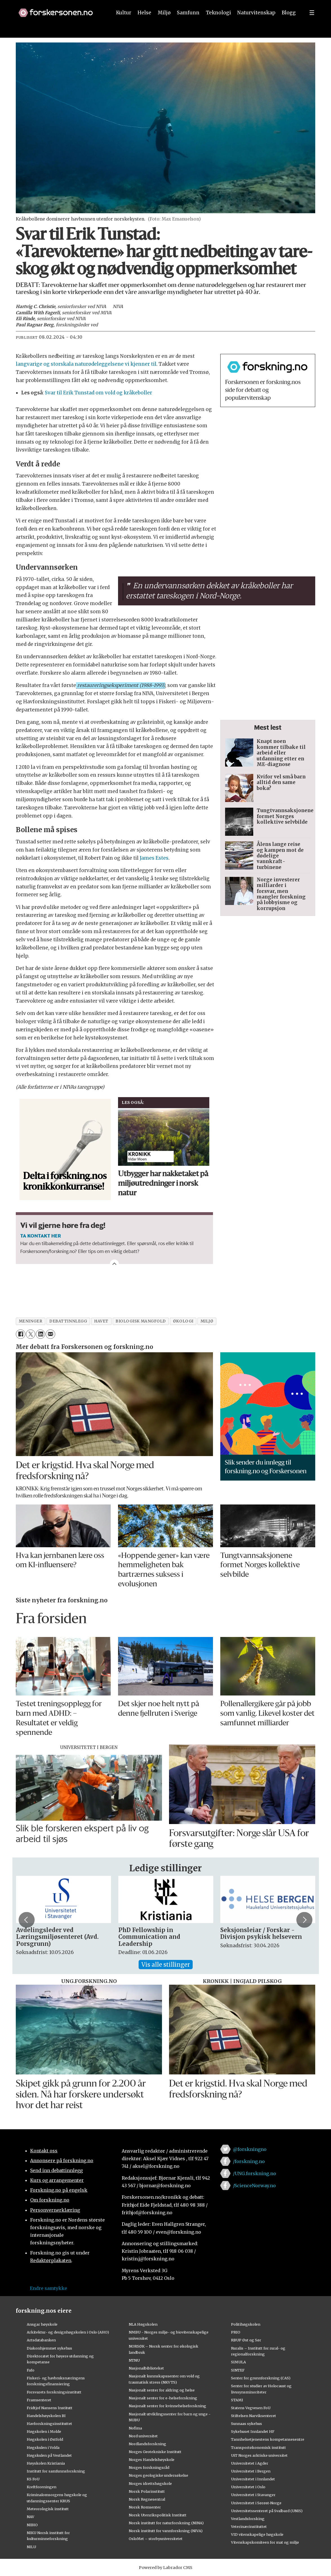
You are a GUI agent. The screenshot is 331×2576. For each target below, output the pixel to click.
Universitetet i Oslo (248, 2487)
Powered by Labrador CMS (165, 2567)
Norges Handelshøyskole (151, 2459)
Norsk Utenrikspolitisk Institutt (157, 2515)
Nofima (135, 2428)
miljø (207, 1321)
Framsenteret (39, 2400)
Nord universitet (143, 2436)
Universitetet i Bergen (250, 2471)
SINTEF (238, 2370)
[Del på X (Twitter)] (30, 1334)
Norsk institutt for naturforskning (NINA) (166, 2523)
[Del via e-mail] (50, 1334)
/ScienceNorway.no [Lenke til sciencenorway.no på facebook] (254, 2185)
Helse (144, 25)
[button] (282, 6)
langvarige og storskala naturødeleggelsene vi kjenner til (86, 364)
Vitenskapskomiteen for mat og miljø (265, 2542)
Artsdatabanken (41, 2340)
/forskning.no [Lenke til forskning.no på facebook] (249, 2161)
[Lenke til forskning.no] (59, 22)
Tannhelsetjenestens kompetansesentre (267, 2439)
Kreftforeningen (41, 2487)
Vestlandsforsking (248, 2518)
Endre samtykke (48, 2288)
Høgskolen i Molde (44, 2431)
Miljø (164, 25)
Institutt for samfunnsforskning (56, 2471)
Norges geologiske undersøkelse (158, 2475)
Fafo (30, 2370)
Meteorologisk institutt (48, 2509)
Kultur (123, 25)
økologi (183, 1321)
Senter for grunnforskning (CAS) (260, 2378)
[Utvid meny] (312, 25)
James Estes (154, 858)
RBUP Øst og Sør (246, 2340)
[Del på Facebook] (20, 1334)
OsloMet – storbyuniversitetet (156, 2538)
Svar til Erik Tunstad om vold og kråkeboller (98, 393)
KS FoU (33, 2479)
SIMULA (238, 2362)
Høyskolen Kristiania (46, 2463)
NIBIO (32, 2525)
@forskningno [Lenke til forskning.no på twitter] (249, 2149)
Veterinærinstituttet (249, 2526)
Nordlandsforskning (147, 2444)
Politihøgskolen (245, 2324)
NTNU (134, 2360)
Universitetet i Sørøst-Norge (256, 2503)
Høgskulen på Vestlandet (49, 2455)
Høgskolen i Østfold (45, 2439)
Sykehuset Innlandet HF (252, 2431)
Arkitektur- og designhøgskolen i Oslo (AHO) (68, 2332)
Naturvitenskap (256, 25)
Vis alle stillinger (165, 1964)
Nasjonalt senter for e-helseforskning (163, 2398)
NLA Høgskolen (143, 2324)
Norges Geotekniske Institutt (155, 2451)
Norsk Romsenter (145, 2507)
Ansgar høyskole (42, 2324)
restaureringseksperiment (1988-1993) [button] (120, 685)
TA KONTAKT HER (40, 1235)
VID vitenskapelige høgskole (257, 2534)
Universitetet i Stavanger (253, 2494)
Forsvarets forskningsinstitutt (54, 2392)
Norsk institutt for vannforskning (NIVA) (166, 2530)
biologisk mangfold (140, 1321)
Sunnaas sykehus (246, 2423)
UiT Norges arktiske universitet (259, 2455)
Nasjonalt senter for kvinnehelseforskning (167, 2406)
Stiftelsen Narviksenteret (253, 2415)
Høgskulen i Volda (43, 2447)
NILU (31, 2546)
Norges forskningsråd (149, 2467)
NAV (30, 2516)
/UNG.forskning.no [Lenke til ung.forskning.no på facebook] (254, 2173)
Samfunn (188, 25)
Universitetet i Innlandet (253, 2479)
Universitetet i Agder (249, 2463)
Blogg (289, 25)
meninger (30, 1321)
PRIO (235, 2332)
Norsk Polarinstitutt (147, 2491)
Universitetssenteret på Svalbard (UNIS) (267, 2510)
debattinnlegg (68, 1321)
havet (101, 1321)
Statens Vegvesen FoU (250, 2408)
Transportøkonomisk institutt (258, 2447)
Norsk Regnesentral (147, 2499)
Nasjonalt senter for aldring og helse (162, 2390)
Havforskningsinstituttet (49, 2423)
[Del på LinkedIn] (40, 1334)
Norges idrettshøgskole (150, 2483)
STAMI (237, 2400)
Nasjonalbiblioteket (146, 2368)
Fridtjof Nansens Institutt (49, 2408)
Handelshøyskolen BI (46, 2415)
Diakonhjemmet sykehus (49, 2348)
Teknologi (218, 25)
